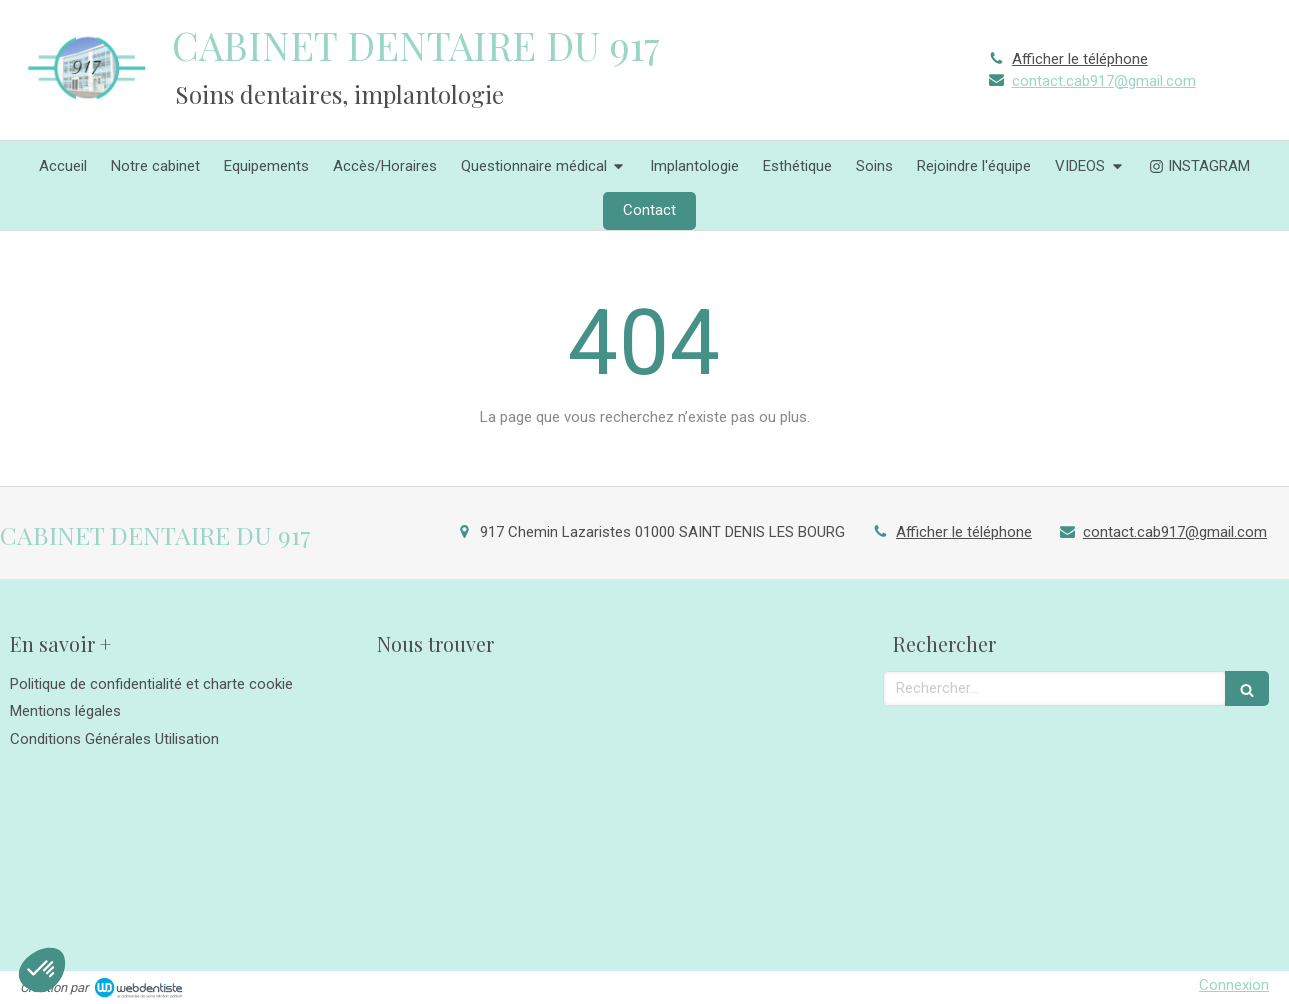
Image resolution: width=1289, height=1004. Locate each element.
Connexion (1234, 985)
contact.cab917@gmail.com (1104, 81)
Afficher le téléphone (1080, 59)
